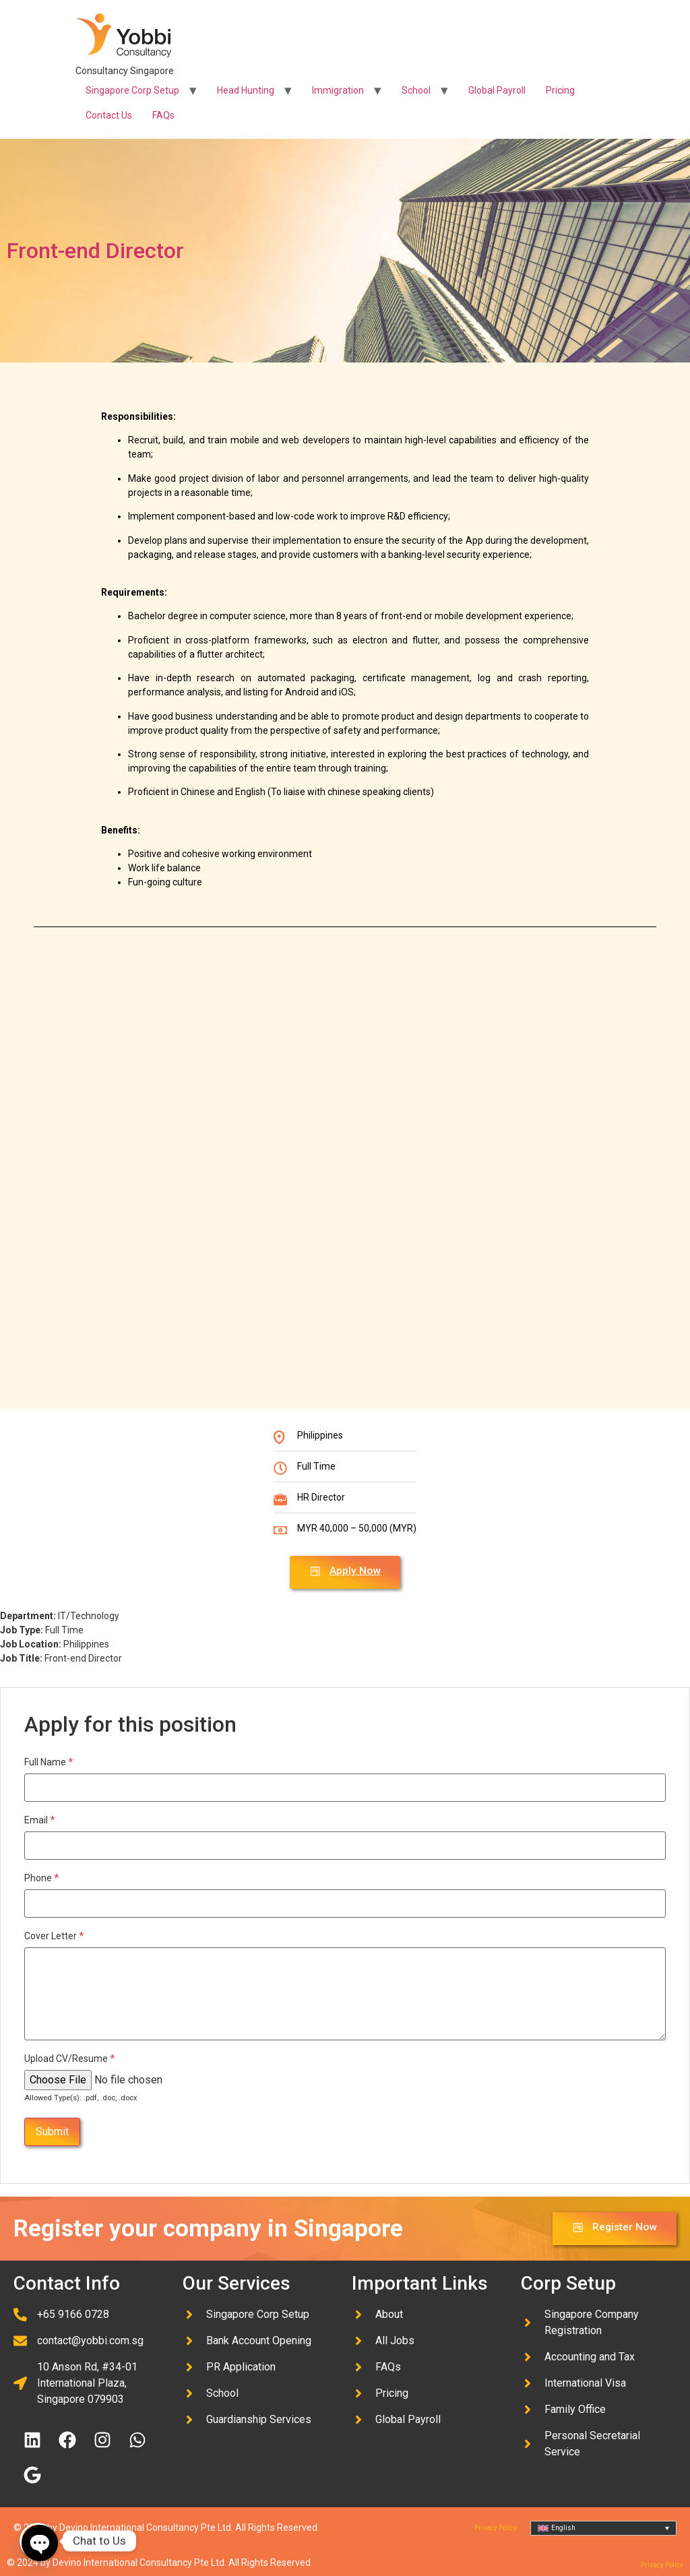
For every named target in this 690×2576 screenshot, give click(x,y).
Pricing (560, 90)
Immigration (338, 90)
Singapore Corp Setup (132, 90)
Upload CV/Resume (69, 2058)
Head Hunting (245, 90)
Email (39, 1819)
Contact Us (109, 115)
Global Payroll (497, 90)
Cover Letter (54, 1935)
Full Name (48, 1761)
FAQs (163, 115)
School (416, 90)
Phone (41, 1877)
